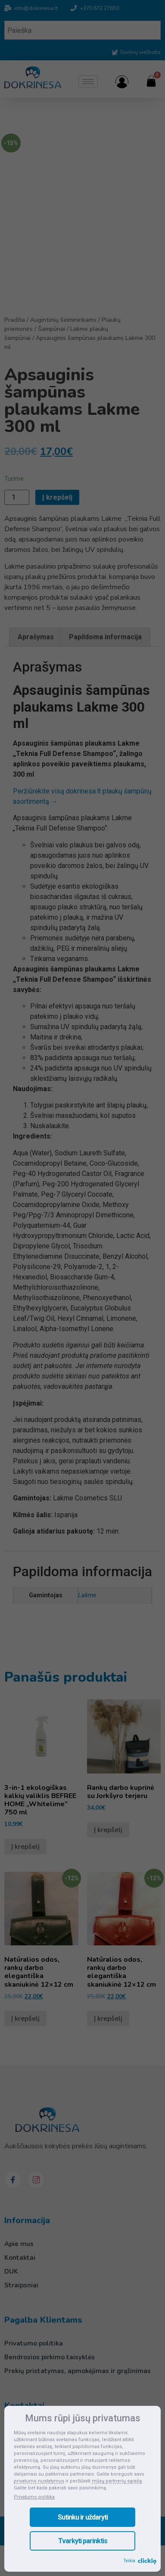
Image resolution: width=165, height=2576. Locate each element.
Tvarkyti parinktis (82, 2541)
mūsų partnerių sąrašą (117, 2481)
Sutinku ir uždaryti (83, 2517)
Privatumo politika (34, 2497)
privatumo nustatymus (39, 2481)
